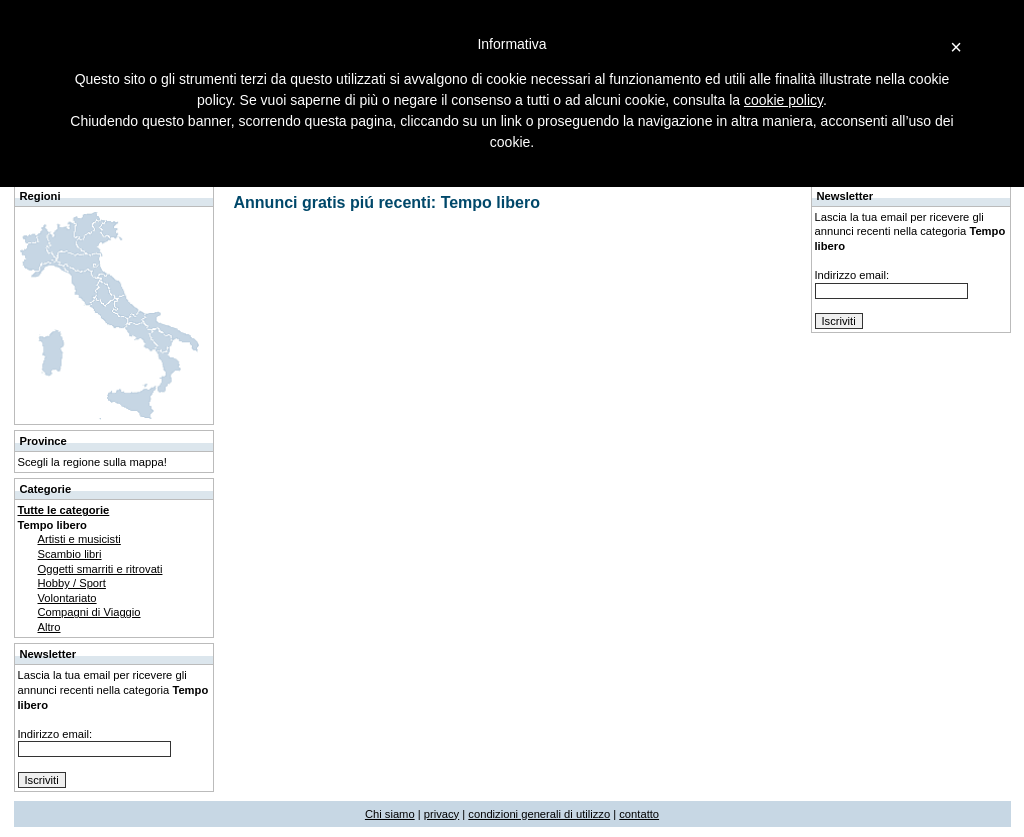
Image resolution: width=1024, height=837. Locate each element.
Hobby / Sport (72, 583)
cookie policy (783, 100)
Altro (49, 627)
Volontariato (67, 598)
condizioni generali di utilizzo (539, 814)
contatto (639, 814)
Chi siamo (390, 814)
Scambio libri (70, 554)
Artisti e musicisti (79, 539)
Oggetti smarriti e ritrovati (100, 569)
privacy (441, 814)
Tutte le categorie (64, 510)
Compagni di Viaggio (89, 612)
